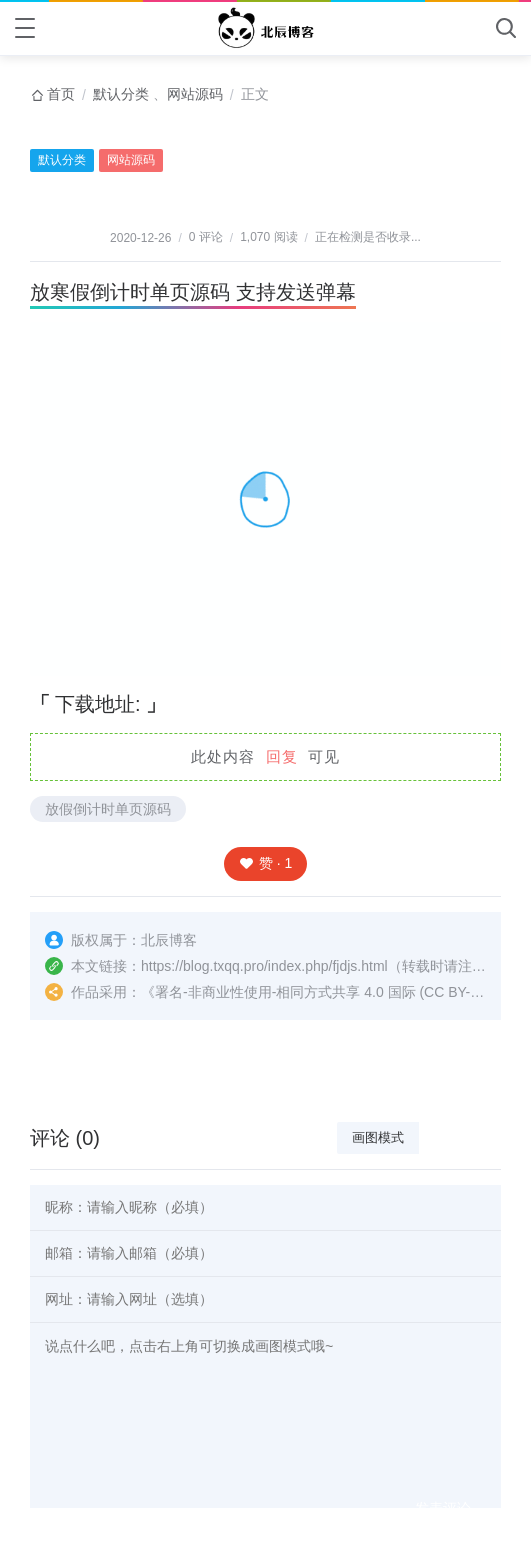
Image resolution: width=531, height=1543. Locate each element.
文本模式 (460, 1137)
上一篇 (48, 1071)
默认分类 (121, 94)
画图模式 (378, 1137)
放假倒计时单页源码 (108, 809)
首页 (61, 94)
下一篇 (483, 1071)
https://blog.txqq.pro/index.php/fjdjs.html (264, 966)
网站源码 (195, 94)
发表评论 (443, 1508)
